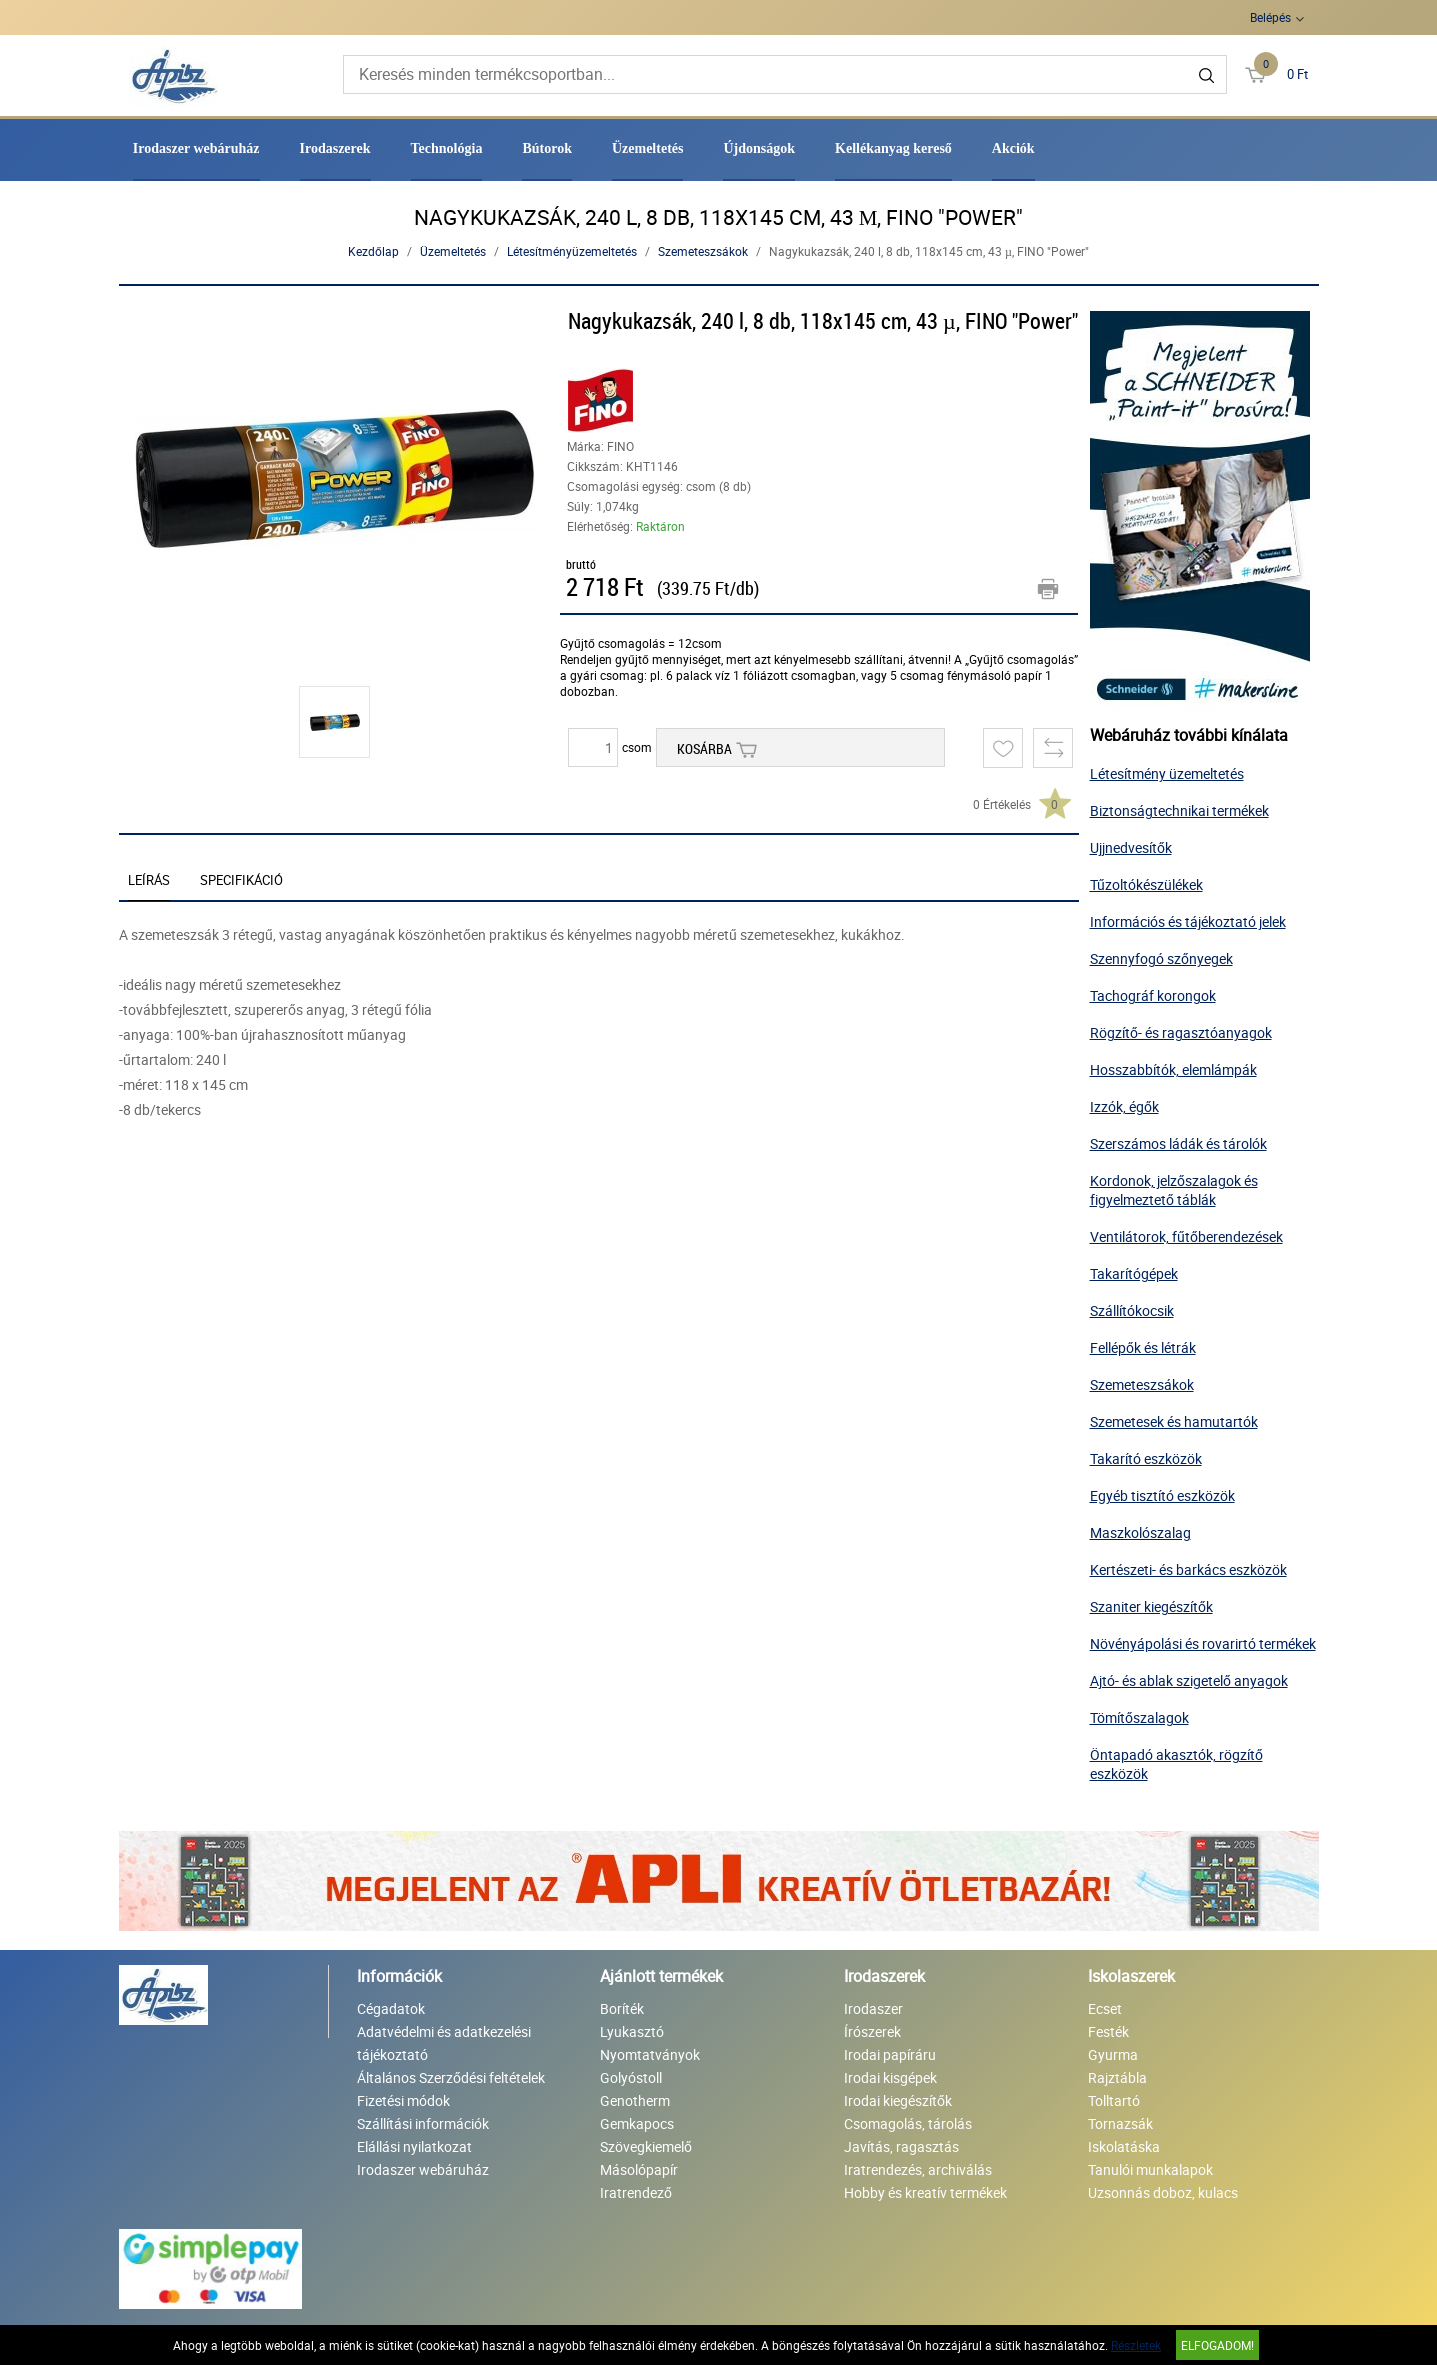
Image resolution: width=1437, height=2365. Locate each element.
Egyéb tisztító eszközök (1162, 1495)
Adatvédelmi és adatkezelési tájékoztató (444, 2043)
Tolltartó (1114, 2100)
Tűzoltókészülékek (1146, 884)
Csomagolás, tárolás (908, 2123)
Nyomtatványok (650, 2054)
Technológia (447, 148)
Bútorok (547, 148)
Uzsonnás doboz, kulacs (1163, 2192)
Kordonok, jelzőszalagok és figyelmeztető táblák (1174, 1190)
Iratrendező (636, 2192)
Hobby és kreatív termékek (925, 2192)
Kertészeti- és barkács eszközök (1188, 1569)
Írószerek (872, 2031)
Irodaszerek (335, 148)
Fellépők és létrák (1143, 1347)
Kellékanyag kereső (893, 148)
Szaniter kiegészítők (1151, 1606)
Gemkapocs (637, 2123)
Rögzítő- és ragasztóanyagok (1181, 1032)
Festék (1108, 2031)
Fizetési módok (403, 2100)
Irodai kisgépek (890, 2077)
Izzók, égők (1124, 1106)
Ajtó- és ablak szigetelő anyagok (1189, 1680)
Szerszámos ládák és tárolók (1178, 1143)
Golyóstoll (631, 2077)
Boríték (622, 2008)
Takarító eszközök (1146, 1458)
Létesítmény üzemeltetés (1167, 773)
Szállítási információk (423, 2123)
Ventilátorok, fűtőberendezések (1186, 1236)
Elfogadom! (1217, 2345)
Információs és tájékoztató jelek (1188, 921)
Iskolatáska (1124, 2146)
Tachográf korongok (1153, 995)
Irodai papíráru (890, 2054)
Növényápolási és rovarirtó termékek (1203, 1643)
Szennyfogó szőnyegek (1161, 958)
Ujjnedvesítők (1131, 847)
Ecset (1105, 2008)
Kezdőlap (373, 251)
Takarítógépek (1134, 1273)
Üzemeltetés (648, 148)
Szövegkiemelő (646, 2146)
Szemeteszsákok (703, 251)
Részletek (1136, 2345)
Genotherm (635, 2100)
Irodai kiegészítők (898, 2100)
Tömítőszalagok (1139, 1717)
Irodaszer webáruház (196, 148)
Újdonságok (759, 148)
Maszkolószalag (1140, 1532)
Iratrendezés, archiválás (918, 2169)
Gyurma (1113, 2054)
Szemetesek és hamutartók (1174, 1421)
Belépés (1270, 17)
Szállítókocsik (1132, 1310)
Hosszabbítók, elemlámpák (1173, 1069)
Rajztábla (1117, 2077)
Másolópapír (639, 2169)
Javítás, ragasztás (901, 2146)
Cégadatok (391, 2008)
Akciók (1013, 148)
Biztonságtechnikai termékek (1179, 810)
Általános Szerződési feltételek (451, 2077)
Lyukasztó (632, 2031)
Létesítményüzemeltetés (572, 251)
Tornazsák (1120, 2123)
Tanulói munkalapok (1150, 2169)
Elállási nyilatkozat (414, 2146)
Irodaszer (873, 2008)
